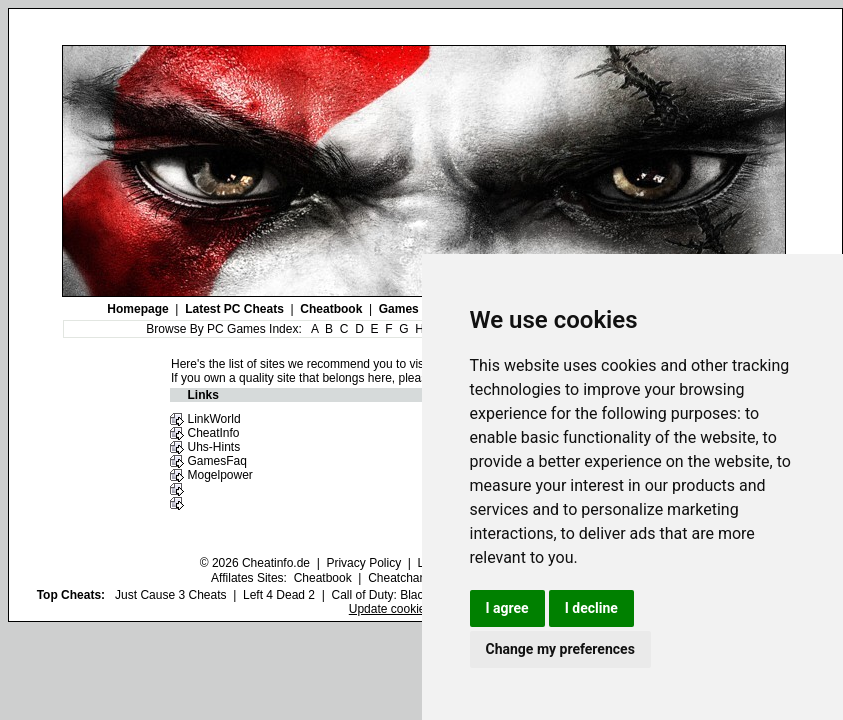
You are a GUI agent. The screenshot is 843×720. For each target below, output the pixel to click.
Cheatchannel (405, 578)
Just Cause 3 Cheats (170, 595)
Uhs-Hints (213, 447)
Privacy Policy (363, 563)
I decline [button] (591, 608)
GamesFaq (216, 461)
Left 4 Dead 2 (279, 595)
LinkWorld (213, 419)
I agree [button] (507, 608)
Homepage (137, 309)
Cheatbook (331, 309)
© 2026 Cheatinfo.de (255, 563)
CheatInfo (213, 433)
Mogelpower (219, 475)
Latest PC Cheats (234, 309)
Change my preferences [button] (560, 649)
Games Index (416, 309)
